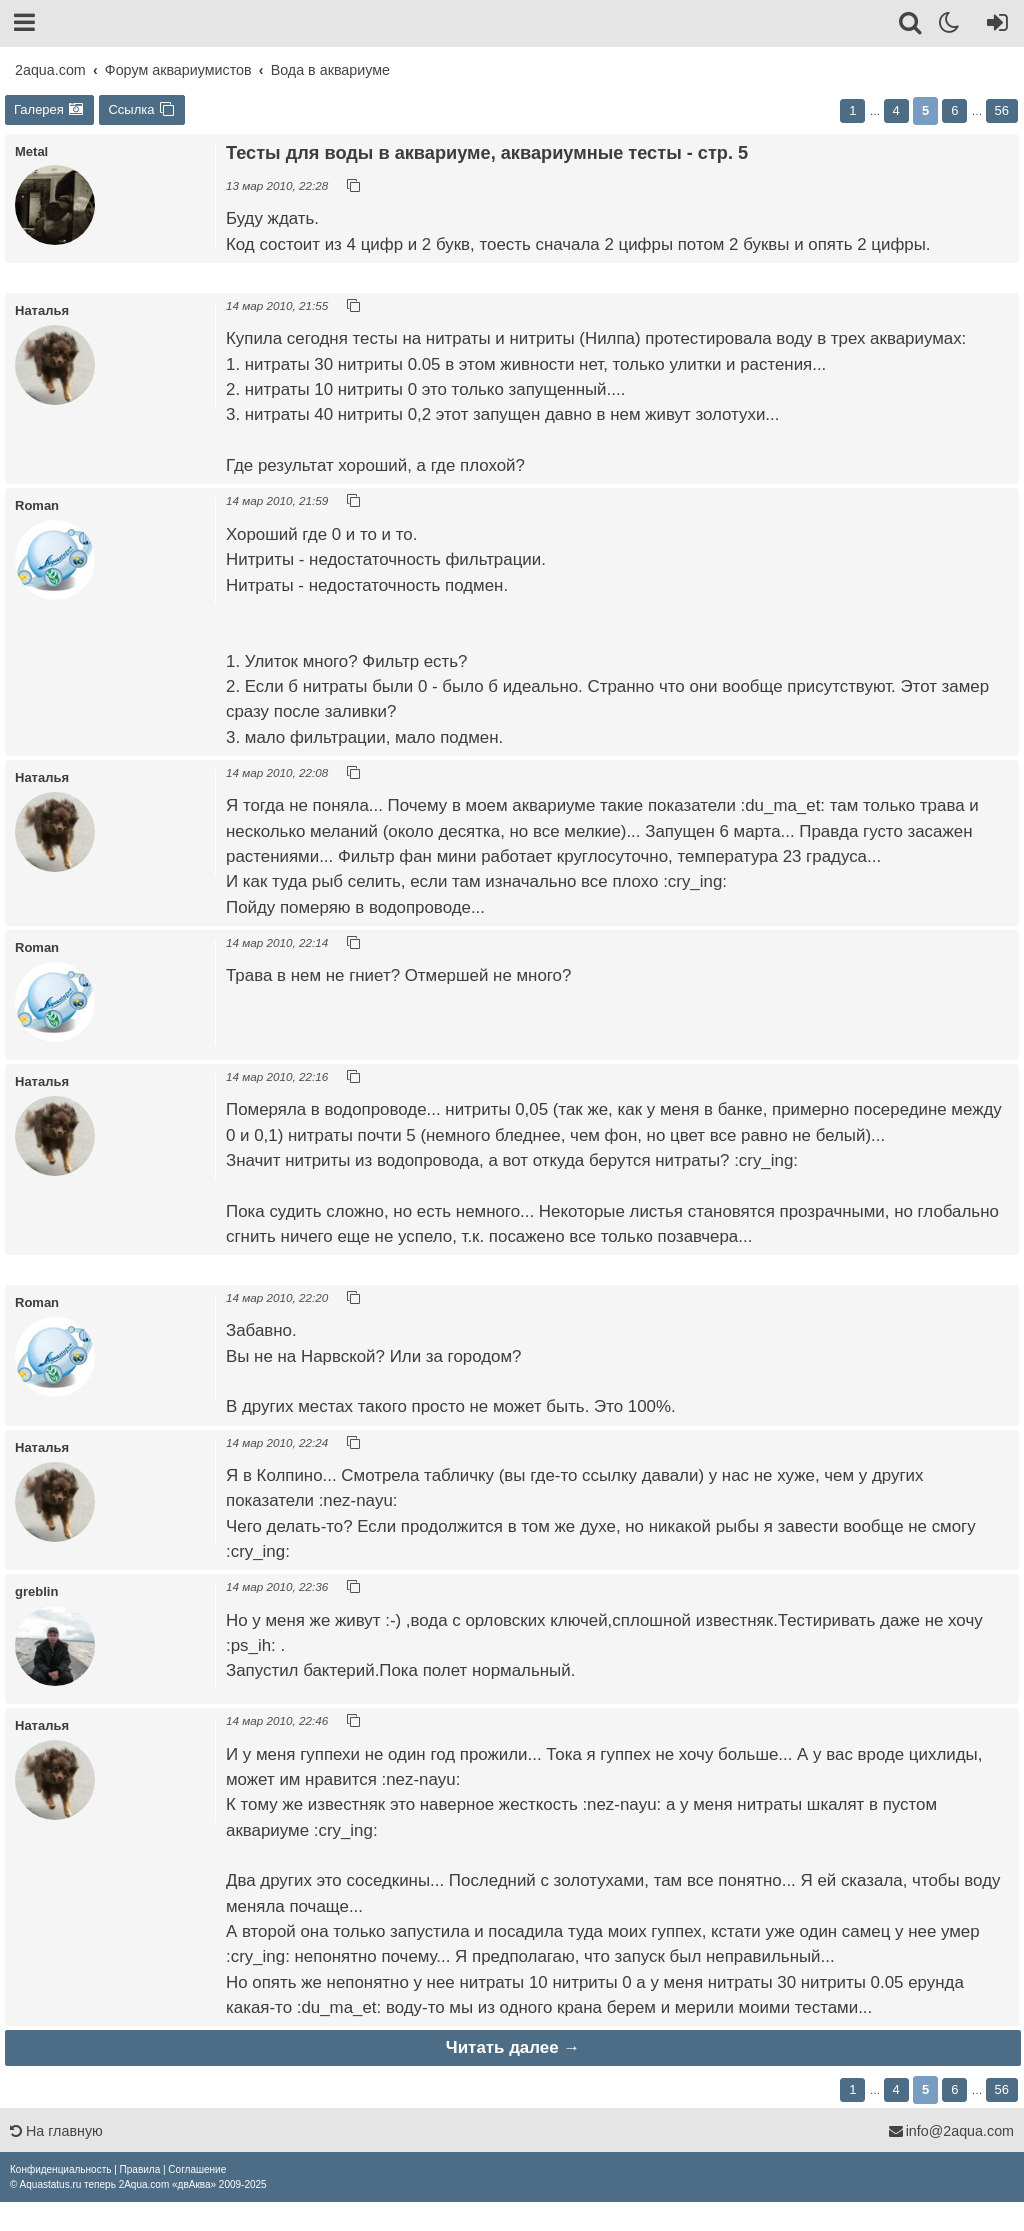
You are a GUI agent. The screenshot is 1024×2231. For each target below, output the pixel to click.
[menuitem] (60, 2169)
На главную (56, 2131)
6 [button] (954, 110)
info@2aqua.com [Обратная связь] (951, 2131)
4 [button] (896, 110)
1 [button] (852, 110)
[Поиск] (911, 26)
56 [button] (1002, 110)
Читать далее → (513, 2047)
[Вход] (993, 26)
